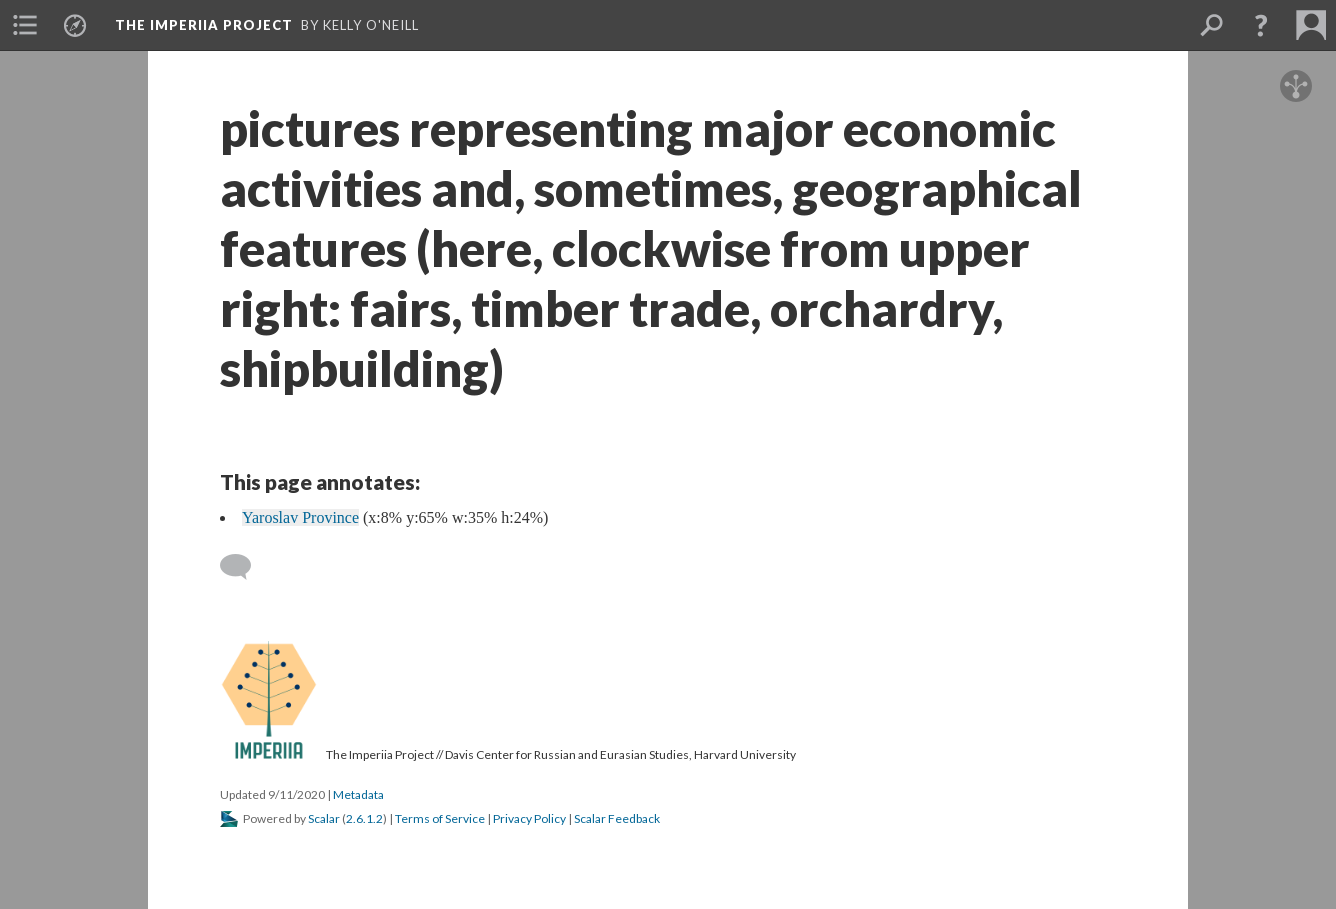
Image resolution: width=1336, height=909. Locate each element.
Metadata (358, 794)
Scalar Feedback (617, 818)
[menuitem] (25, 25)
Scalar (324, 818)
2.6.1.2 (364, 818)
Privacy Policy (529, 818)
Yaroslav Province (300, 517)
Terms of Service (440, 818)
